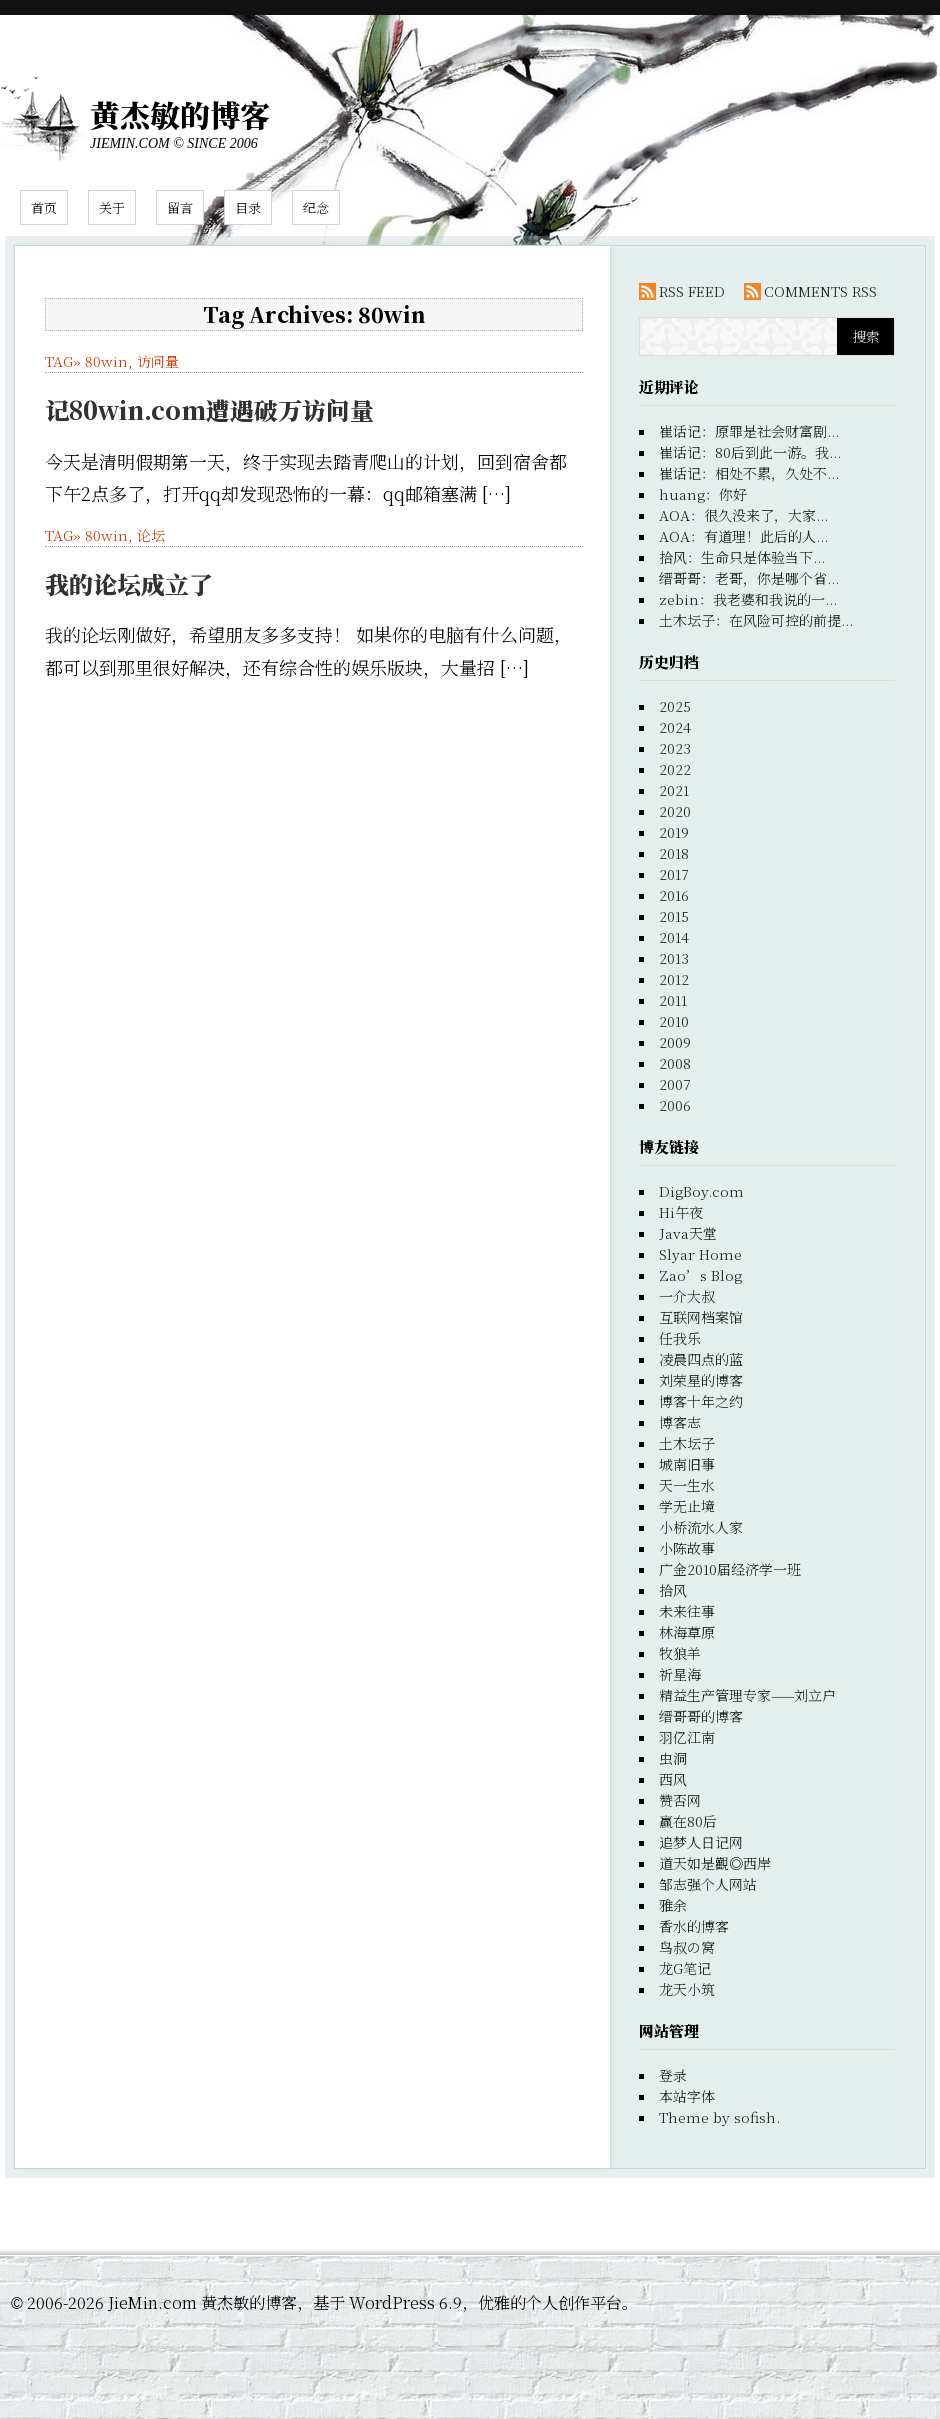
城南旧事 (687, 1464)
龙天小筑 (687, 1989)
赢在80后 (688, 1821)
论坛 (151, 535)
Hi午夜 (681, 1212)
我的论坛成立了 (129, 583)
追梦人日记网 (701, 1842)
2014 (674, 937)
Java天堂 (688, 1233)
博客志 (680, 1422)
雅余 (673, 1905)
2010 (674, 1021)
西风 (673, 1779)
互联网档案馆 (701, 1317)
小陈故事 (687, 1548)
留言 (180, 207)
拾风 (673, 1590)
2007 (675, 1084)
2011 (673, 1000)
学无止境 (687, 1506)
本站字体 (687, 2096)
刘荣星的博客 (701, 1380)
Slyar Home (700, 1254)
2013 (674, 958)
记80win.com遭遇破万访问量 (209, 409)
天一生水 (687, 1485)
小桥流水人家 (701, 1527)
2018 (674, 853)
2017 (674, 874)
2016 (674, 895)
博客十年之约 (701, 1401)
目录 (248, 207)
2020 (675, 811)
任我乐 (680, 1338)
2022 (675, 769)
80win (106, 361)
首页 (44, 207)
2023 (675, 748)
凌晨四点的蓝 (701, 1359)
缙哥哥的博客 (701, 1716)
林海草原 (687, 1632)
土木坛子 (687, 1443)
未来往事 (687, 1611)
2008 (675, 1063)
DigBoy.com (701, 1191)
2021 (674, 790)
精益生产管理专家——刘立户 (747, 1695)
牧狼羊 (680, 1653)
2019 (674, 832)
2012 (674, 979)
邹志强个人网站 (708, 1884)
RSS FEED (692, 291)
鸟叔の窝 (687, 1947)
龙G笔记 (685, 1968)
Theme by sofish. (719, 2117)
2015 (674, 916)
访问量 (158, 361)
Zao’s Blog (700, 1275)
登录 (673, 2075)
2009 (675, 1042)
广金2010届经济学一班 (730, 1569)
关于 (112, 207)
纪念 (316, 207)
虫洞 (673, 1758)
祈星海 (680, 1674)
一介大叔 (687, 1296)
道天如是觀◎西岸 (715, 1863)
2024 (675, 727)
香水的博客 (694, 1926)
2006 (675, 1105)
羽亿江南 (687, 1737)
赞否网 (680, 1800)
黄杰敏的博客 (180, 114)
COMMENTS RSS (820, 291)
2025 (675, 706)
